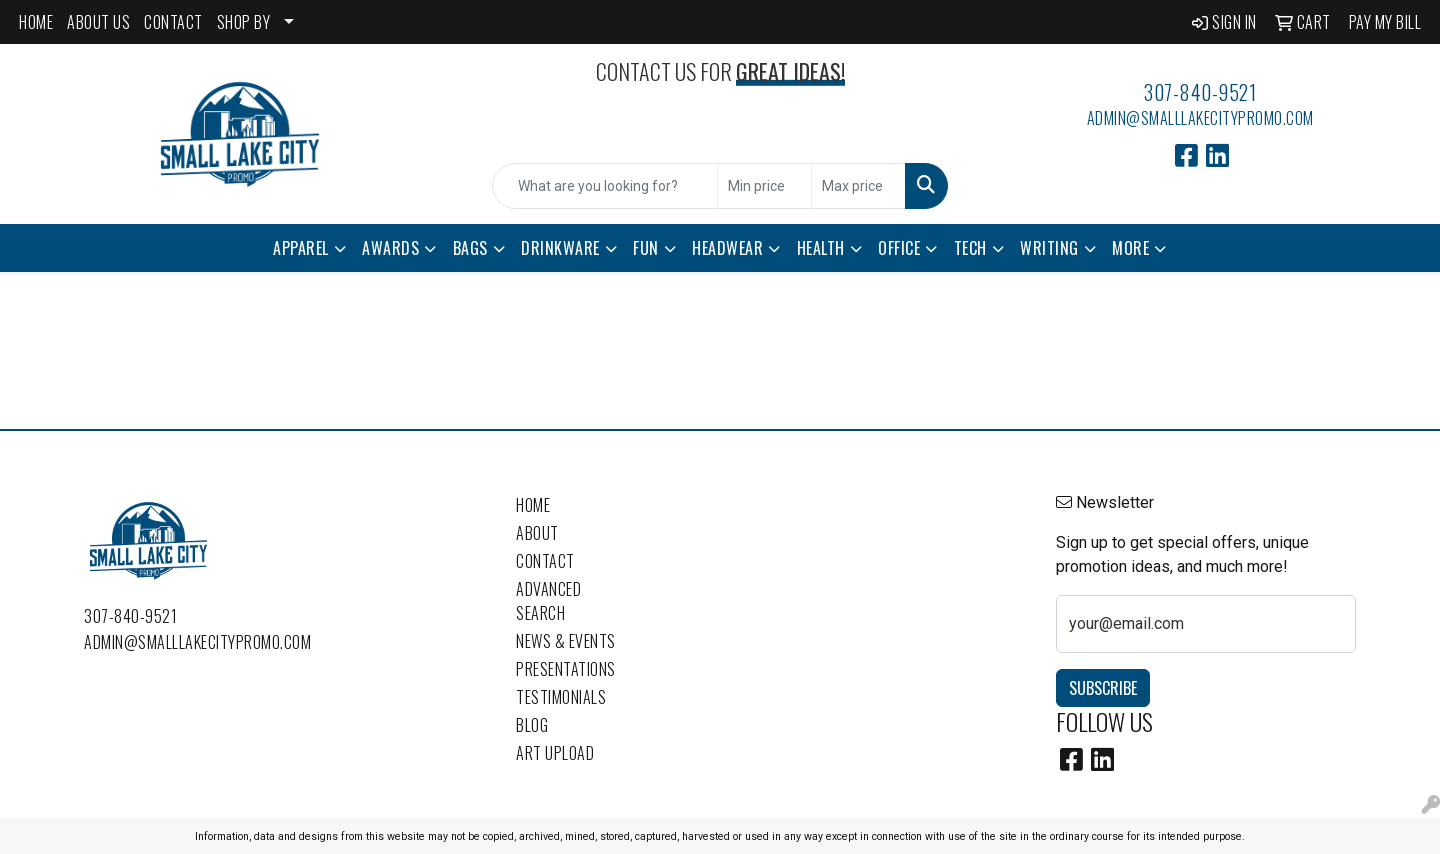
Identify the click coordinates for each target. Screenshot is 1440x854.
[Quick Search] (605, 186)
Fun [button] (646, 248)
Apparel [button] (301, 248)
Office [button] (899, 248)
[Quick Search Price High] (858, 186)
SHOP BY (244, 22)
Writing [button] (1049, 248)
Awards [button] (390, 248)
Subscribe (1103, 688)
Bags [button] (470, 248)
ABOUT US (98, 22)
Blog (532, 725)
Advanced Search (548, 601)
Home (533, 505)
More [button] (1130, 248)
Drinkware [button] (560, 248)
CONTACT (173, 22)
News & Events (566, 641)
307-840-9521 (1200, 92)
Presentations (566, 669)
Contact (545, 561)
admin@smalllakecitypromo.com (1200, 118)
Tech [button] (970, 248)
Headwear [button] (727, 248)
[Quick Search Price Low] (764, 186)
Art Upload (555, 753)
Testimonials (561, 697)
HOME (36, 22)
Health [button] (821, 248)
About (537, 533)
